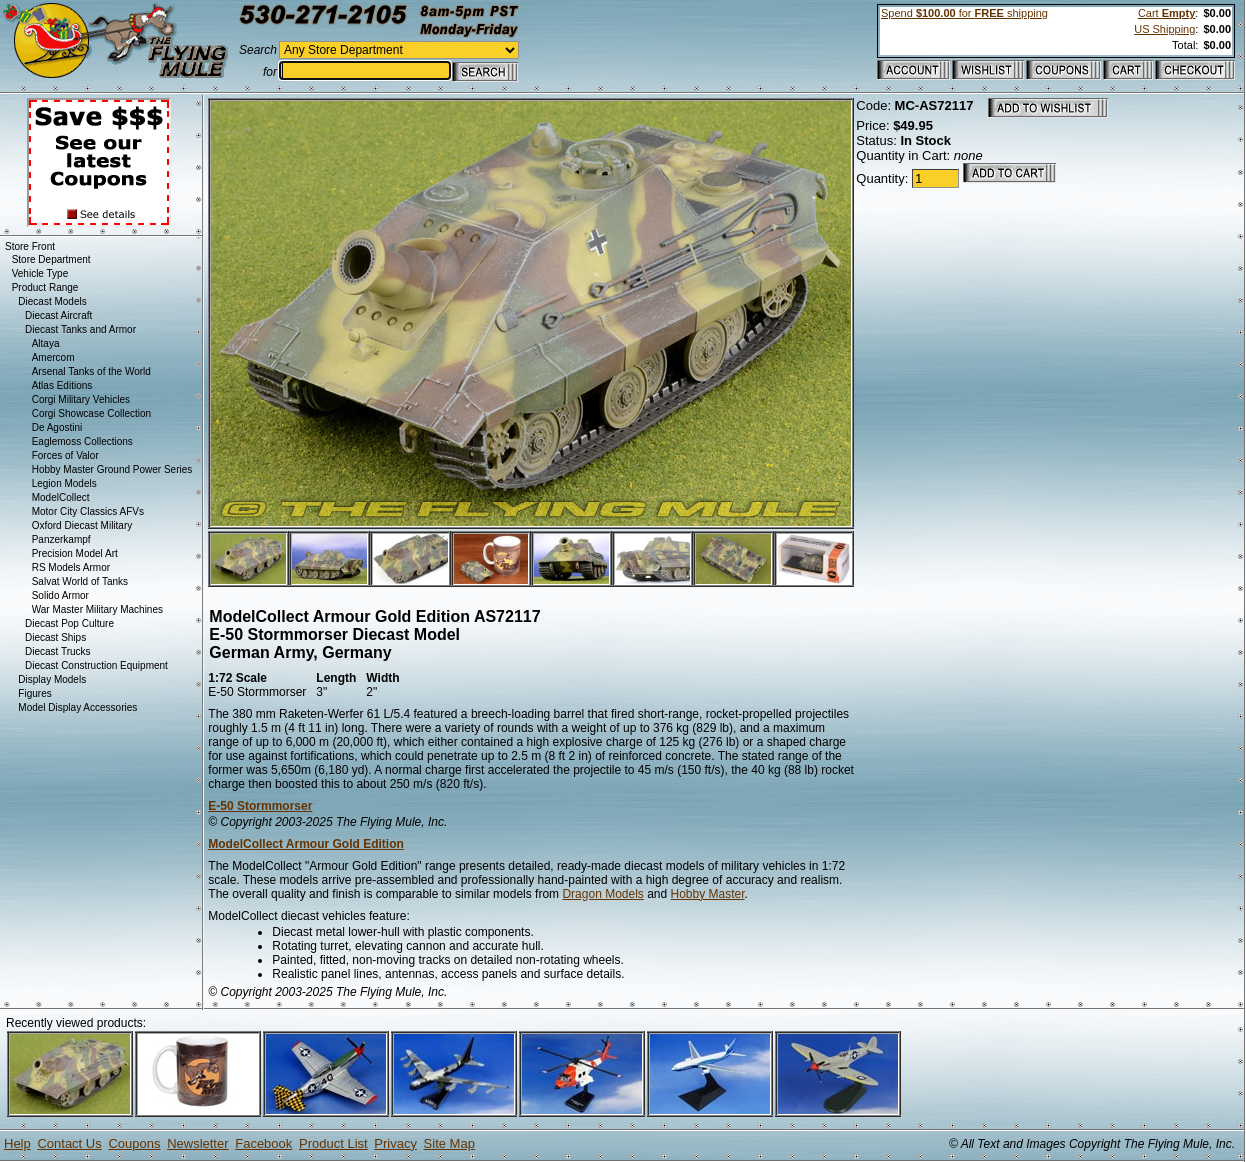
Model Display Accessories (77, 707)
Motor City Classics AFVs (88, 511)
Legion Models (64, 483)
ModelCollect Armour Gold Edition (306, 844)
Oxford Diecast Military (82, 525)
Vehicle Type (40, 273)
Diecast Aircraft (58, 315)
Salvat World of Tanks (80, 581)
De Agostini (57, 427)
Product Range (45, 287)
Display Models (52, 679)
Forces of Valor (65, 455)
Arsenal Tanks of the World (91, 371)
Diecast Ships (55, 637)
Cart (1166, 13)
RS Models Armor (71, 567)
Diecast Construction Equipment (96, 665)
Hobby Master (708, 894)
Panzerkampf (61, 539)
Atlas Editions (62, 385)
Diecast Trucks (58, 651)
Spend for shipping (964, 13)
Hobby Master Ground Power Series (112, 469)
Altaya (46, 343)
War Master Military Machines (97, 609)
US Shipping (1164, 29)
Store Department (51, 259)
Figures (34, 693)
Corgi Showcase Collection (92, 413)
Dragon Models (602, 894)
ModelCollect (61, 497)
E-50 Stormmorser (260, 806)
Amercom (53, 357)
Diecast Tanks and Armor (80, 329)
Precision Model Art (75, 553)
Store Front (30, 246)
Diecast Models (52, 301)
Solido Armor (60, 595)
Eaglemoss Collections (82, 441)
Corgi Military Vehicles (81, 399)
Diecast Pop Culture (69, 623)
